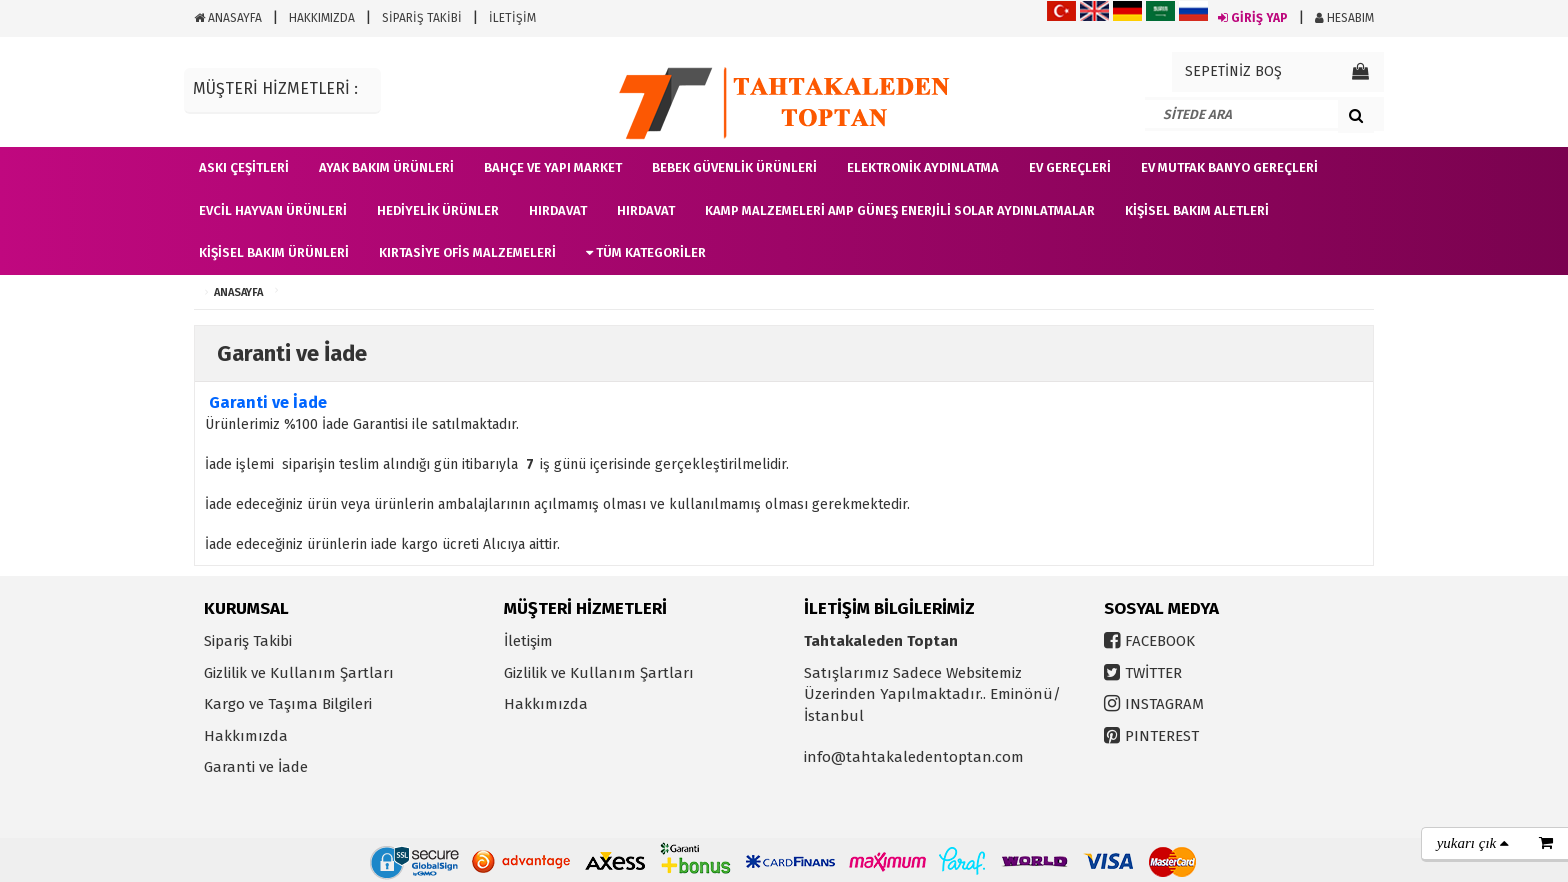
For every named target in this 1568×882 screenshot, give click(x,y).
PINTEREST (1162, 736)
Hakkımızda (246, 736)
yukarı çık (1473, 843)
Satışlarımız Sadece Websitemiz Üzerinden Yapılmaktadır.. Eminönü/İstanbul (932, 694)
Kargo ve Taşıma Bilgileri (288, 704)
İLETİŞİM (512, 18)
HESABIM (1344, 18)
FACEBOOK (1160, 641)
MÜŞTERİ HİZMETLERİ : (275, 88)
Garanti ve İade (256, 767)
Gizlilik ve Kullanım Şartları (299, 673)
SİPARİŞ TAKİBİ (422, 18)
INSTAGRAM (1164, 704)
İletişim (528, 641)
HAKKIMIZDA (322, 18)
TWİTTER (1153, 673)
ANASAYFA (228, 18)
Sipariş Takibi (248, 641)
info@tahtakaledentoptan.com (914, 757)
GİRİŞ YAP (1253, 18)
